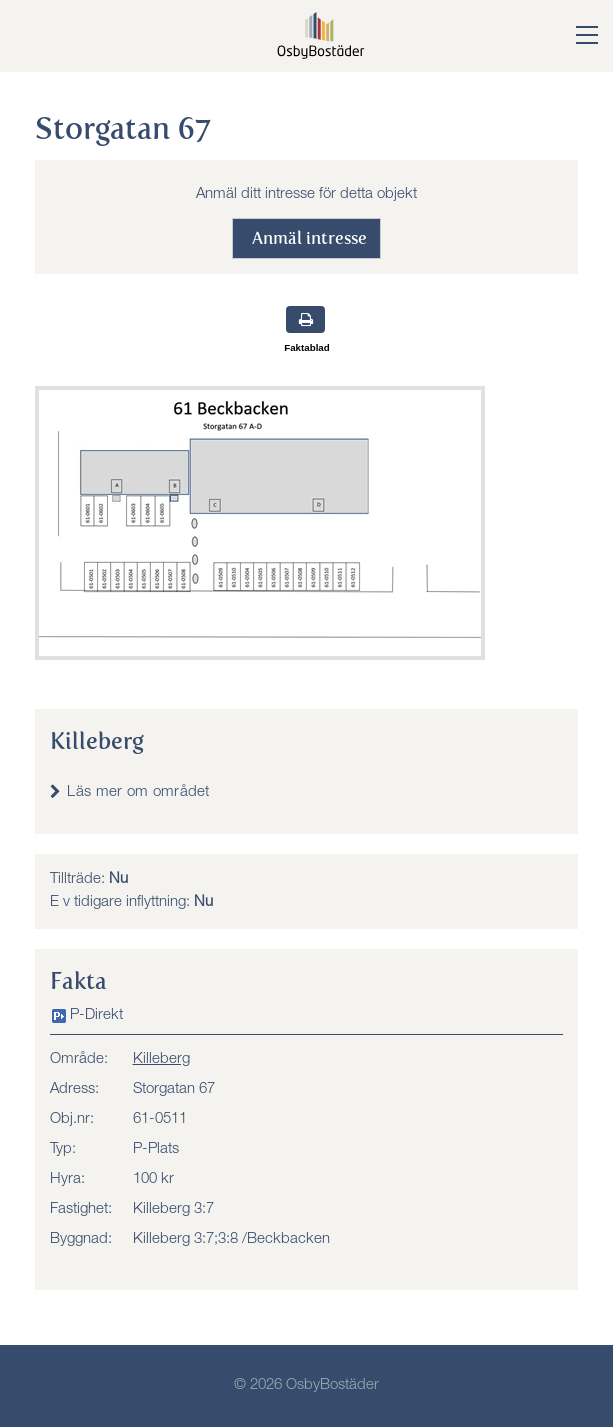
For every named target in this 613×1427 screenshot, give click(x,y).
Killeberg (161, 1059)
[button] (572, 37)
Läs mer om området (138, 792)
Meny (40, 34)
